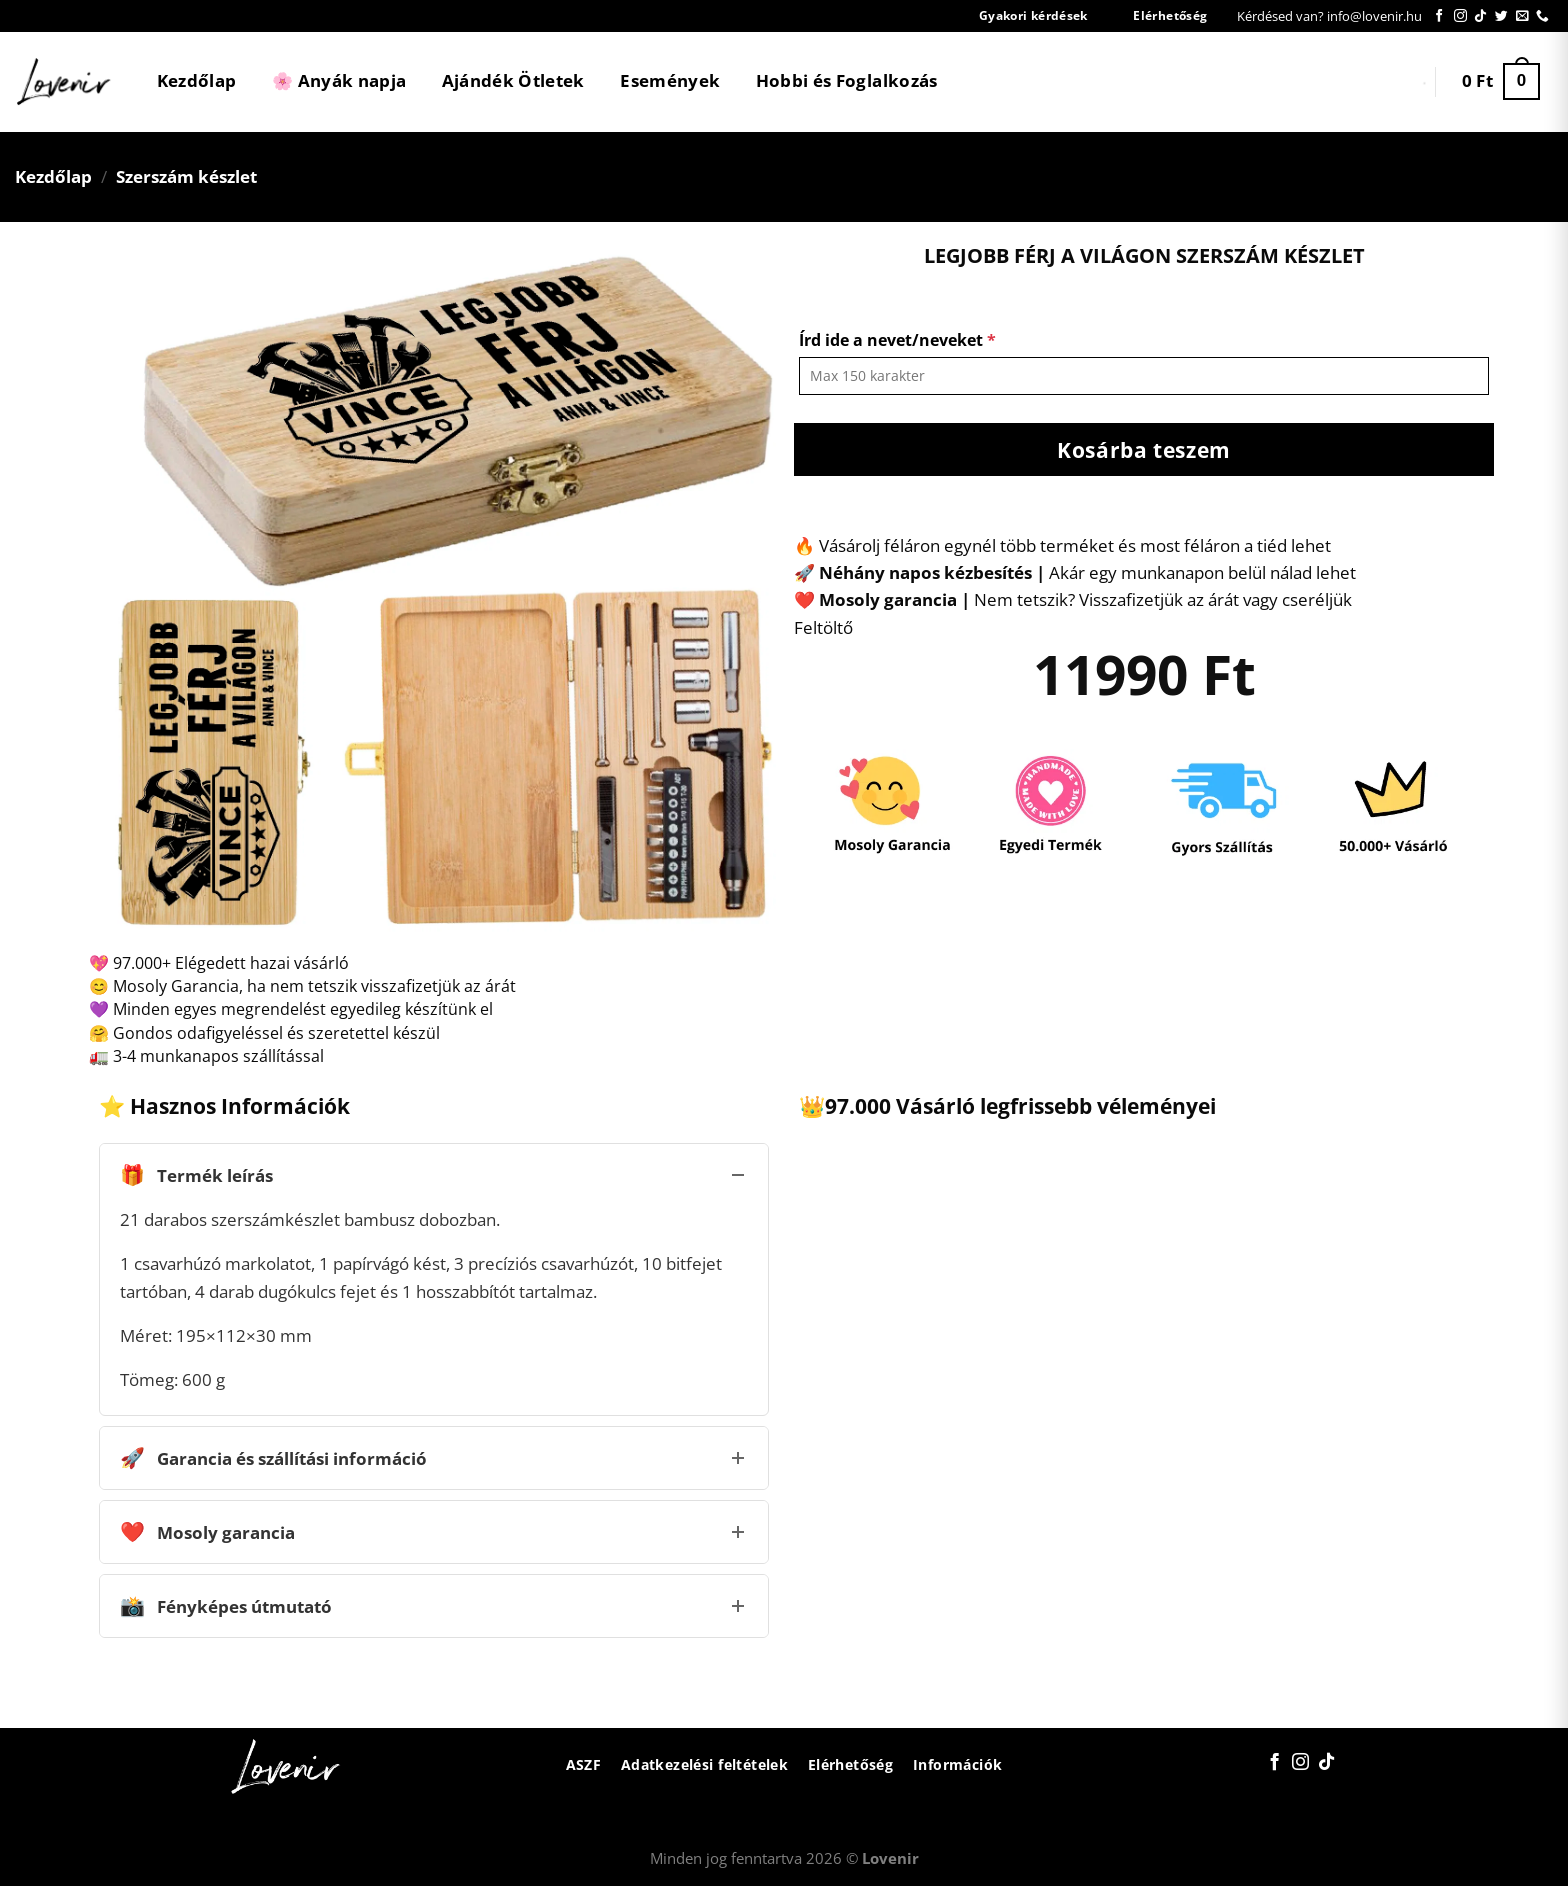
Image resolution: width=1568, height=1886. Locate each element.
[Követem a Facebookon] (1439, 16)
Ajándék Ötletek (513, 80)
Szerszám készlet (186, 176)
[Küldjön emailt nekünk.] (1522, 16)
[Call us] (1542, 16)
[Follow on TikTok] (1480, 16)
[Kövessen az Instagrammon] (1460, 16)
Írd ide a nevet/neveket (897, 340)
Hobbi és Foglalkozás (847, 80)
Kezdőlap (197, 80)
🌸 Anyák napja (339, 80)
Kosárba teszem (1144, 449)
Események (670, 80)
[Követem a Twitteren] (1501, 16)
